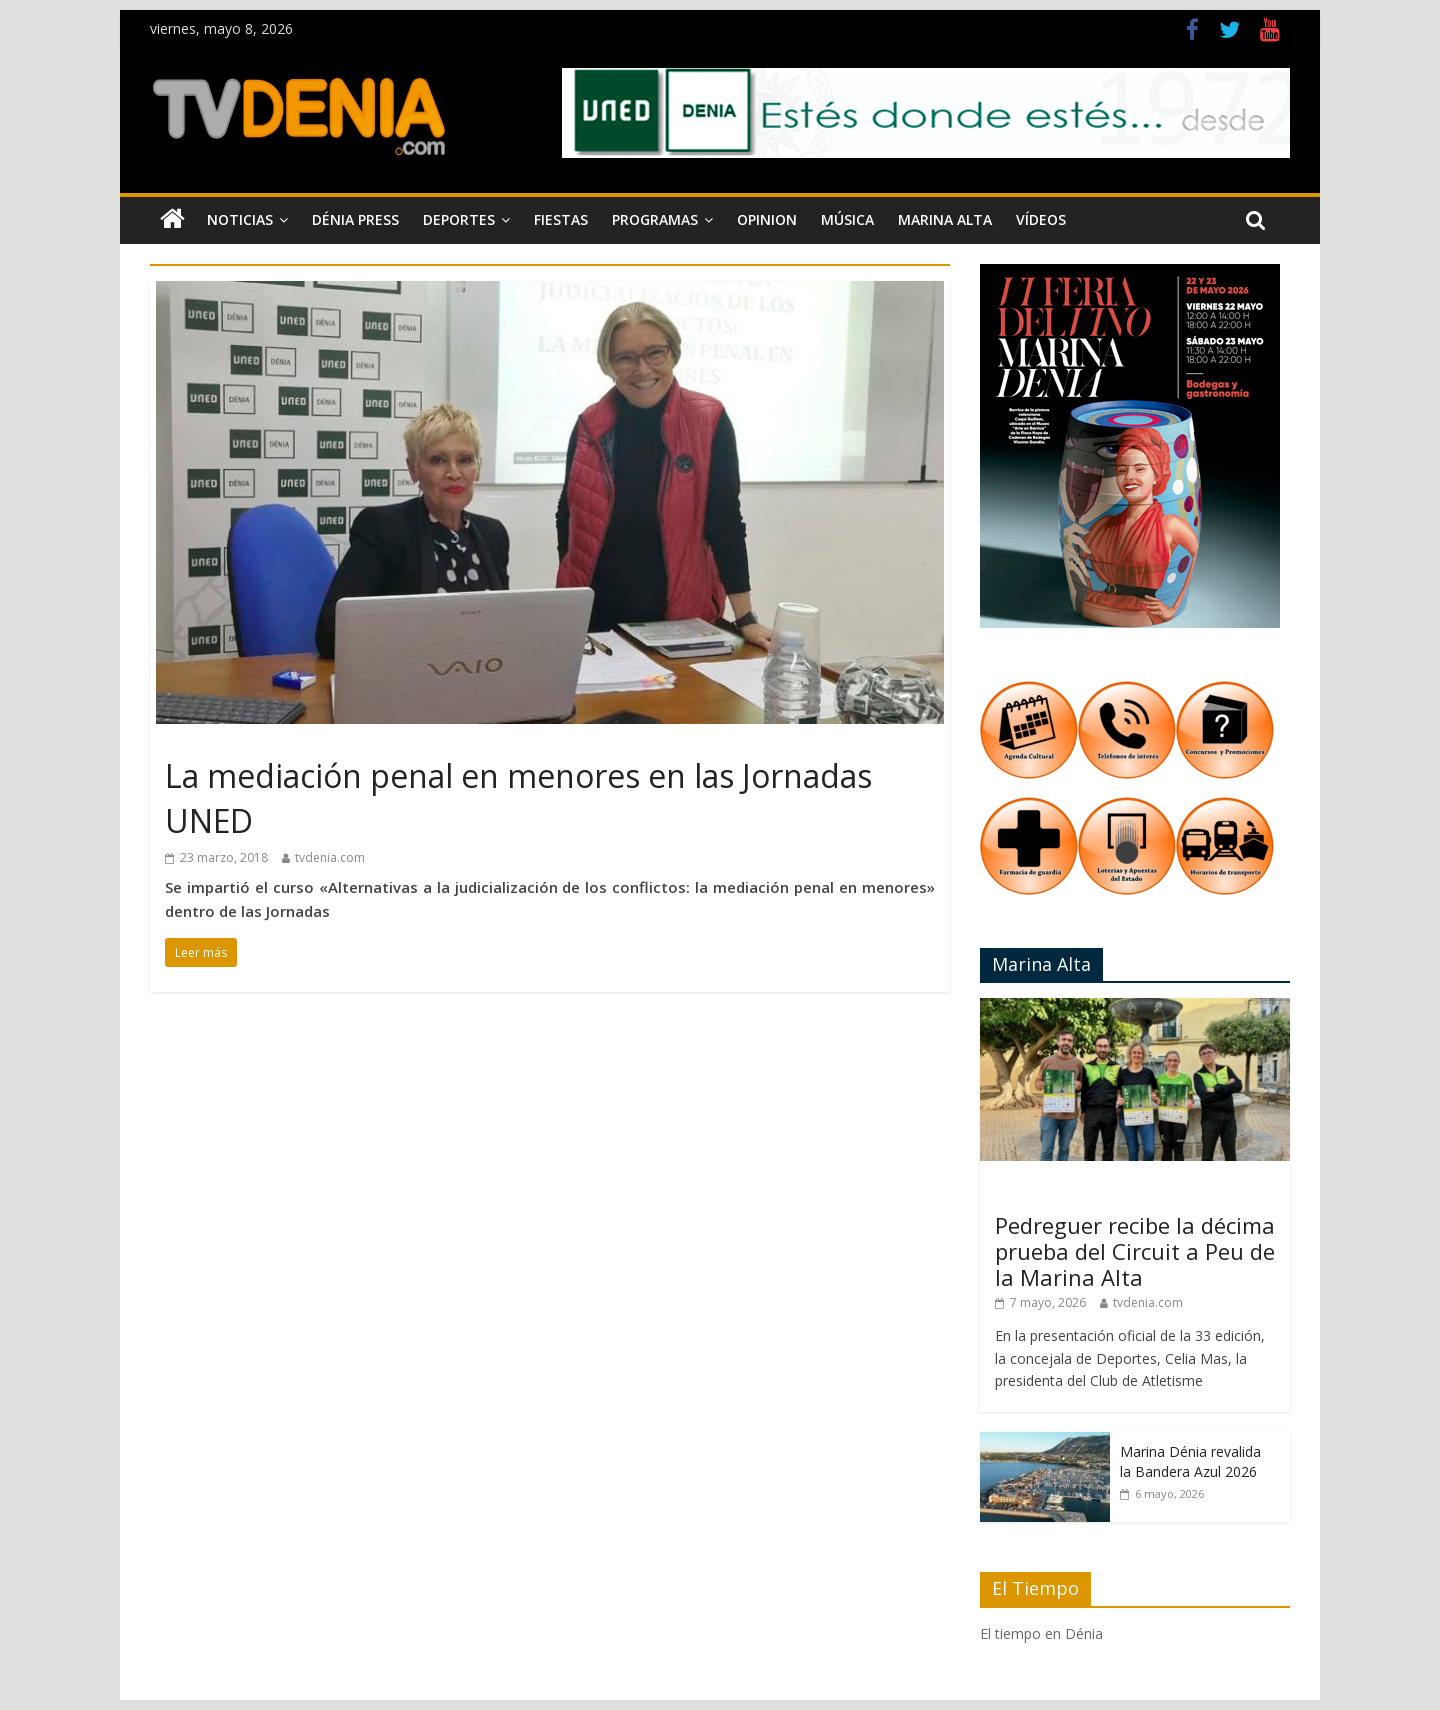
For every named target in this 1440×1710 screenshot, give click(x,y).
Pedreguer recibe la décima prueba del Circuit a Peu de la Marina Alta (1135, 1251)
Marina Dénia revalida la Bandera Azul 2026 (1190, 1461)
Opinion (767, 219)
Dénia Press (355, 219)
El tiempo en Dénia (1041, 1633)
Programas (655, 219)
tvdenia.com (330, 857)
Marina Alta (945, 219)
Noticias (240, 219)
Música (847, 219)
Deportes (459, 219)
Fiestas (561, 219)
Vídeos (1041, 219)
